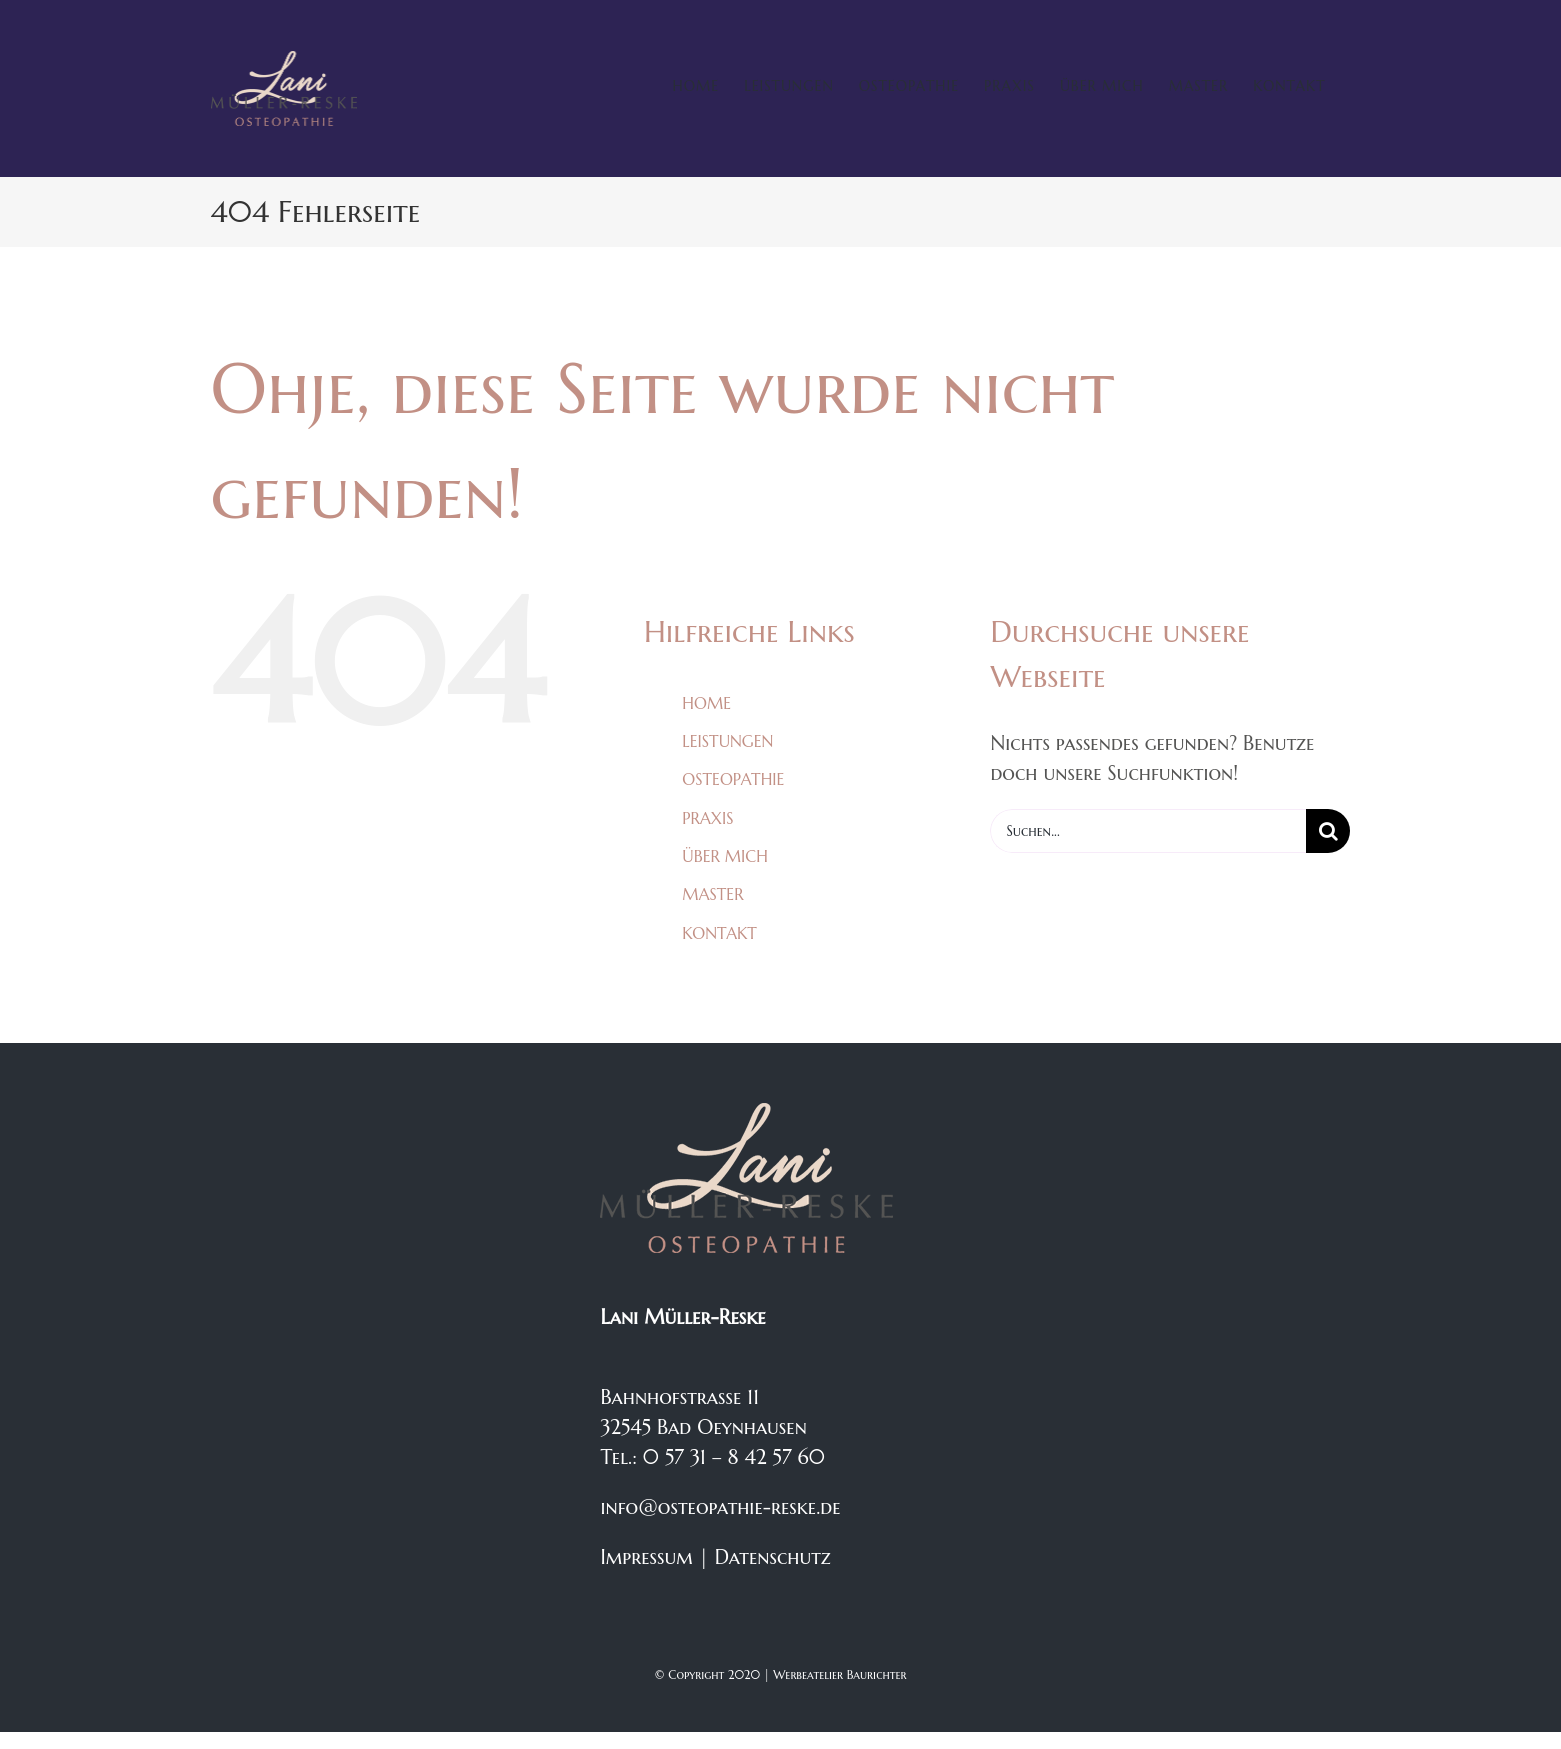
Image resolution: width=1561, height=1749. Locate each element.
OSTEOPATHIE (733, 779)
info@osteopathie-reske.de (720, 1507)
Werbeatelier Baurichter (839, 1674)
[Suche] (1328, 831)
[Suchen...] (1148, 831)
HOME (706, 703)
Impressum (646, 1557)
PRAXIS (707, 818)
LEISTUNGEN (727, 741)
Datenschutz (773, 1557)
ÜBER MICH (724, 856)
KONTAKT (719, 933)
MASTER (712, 894)
